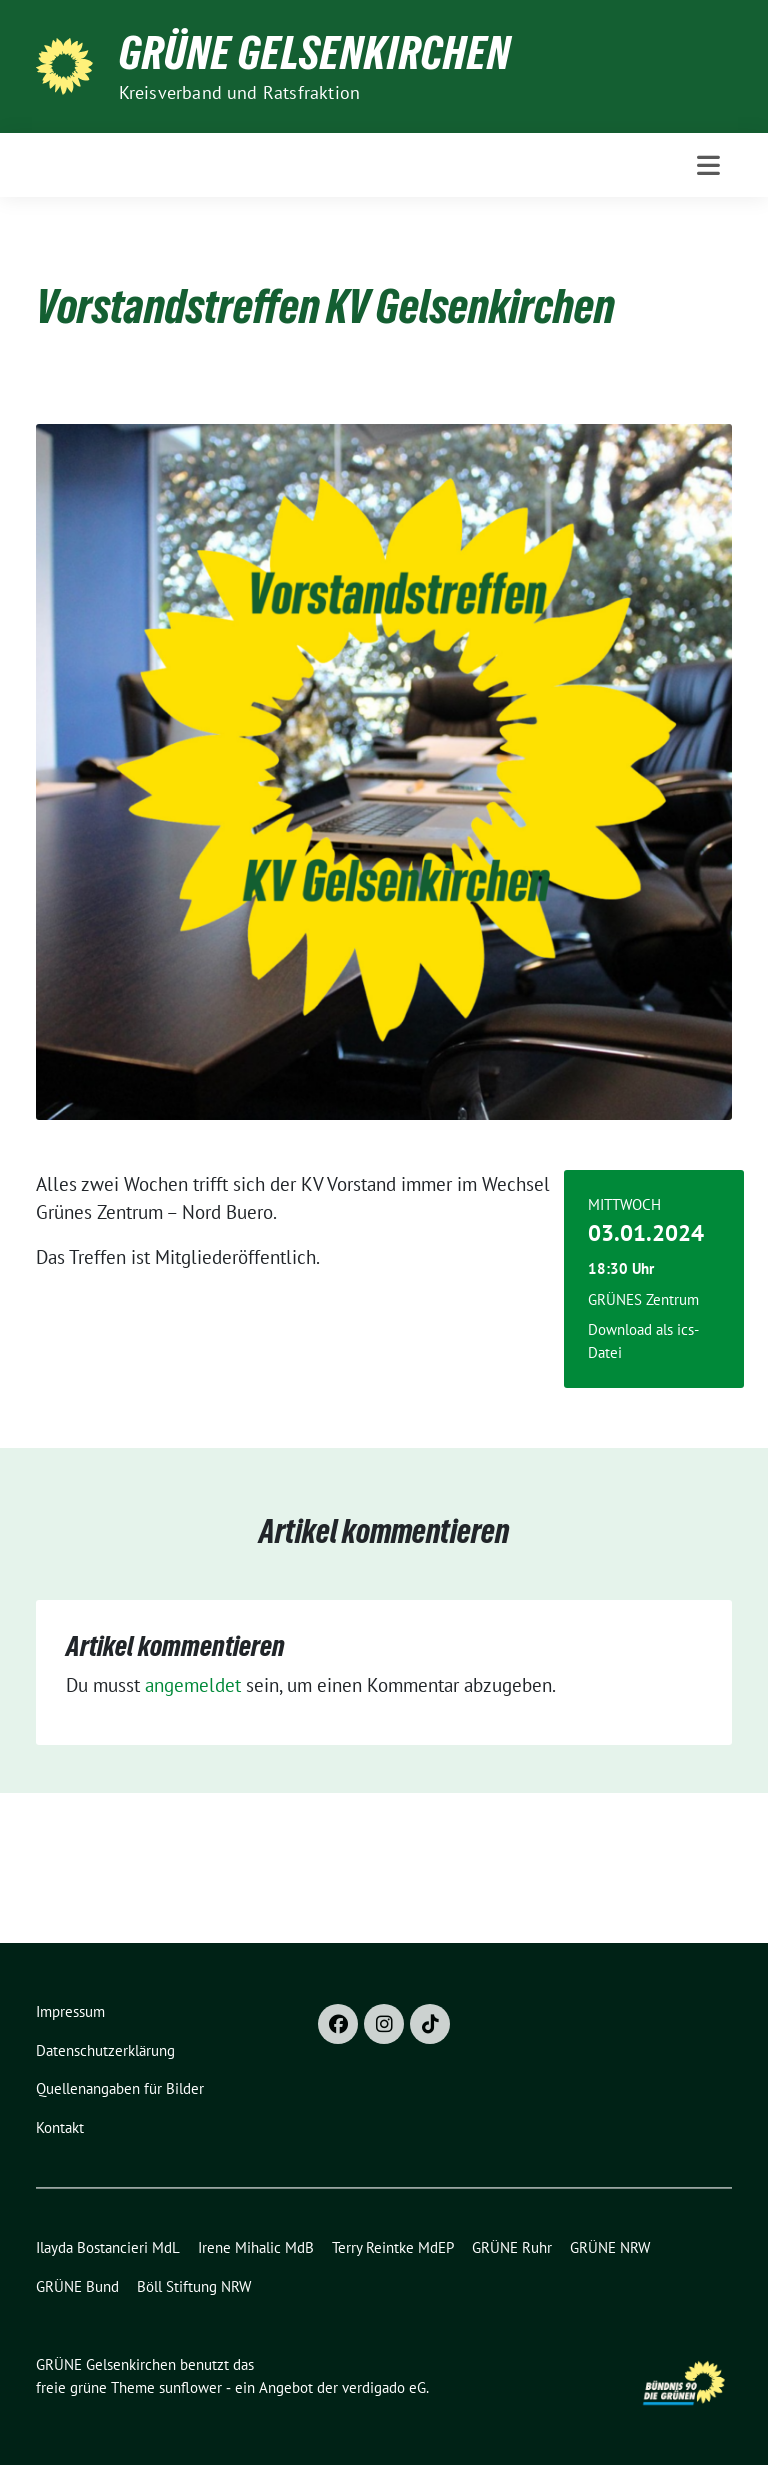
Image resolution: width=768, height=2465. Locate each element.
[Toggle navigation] (708, 165)
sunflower (190, 2387)
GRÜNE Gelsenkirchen (315, 53)
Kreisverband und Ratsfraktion (240, 92)
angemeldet (193, 1685)
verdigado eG (384, 2387)
